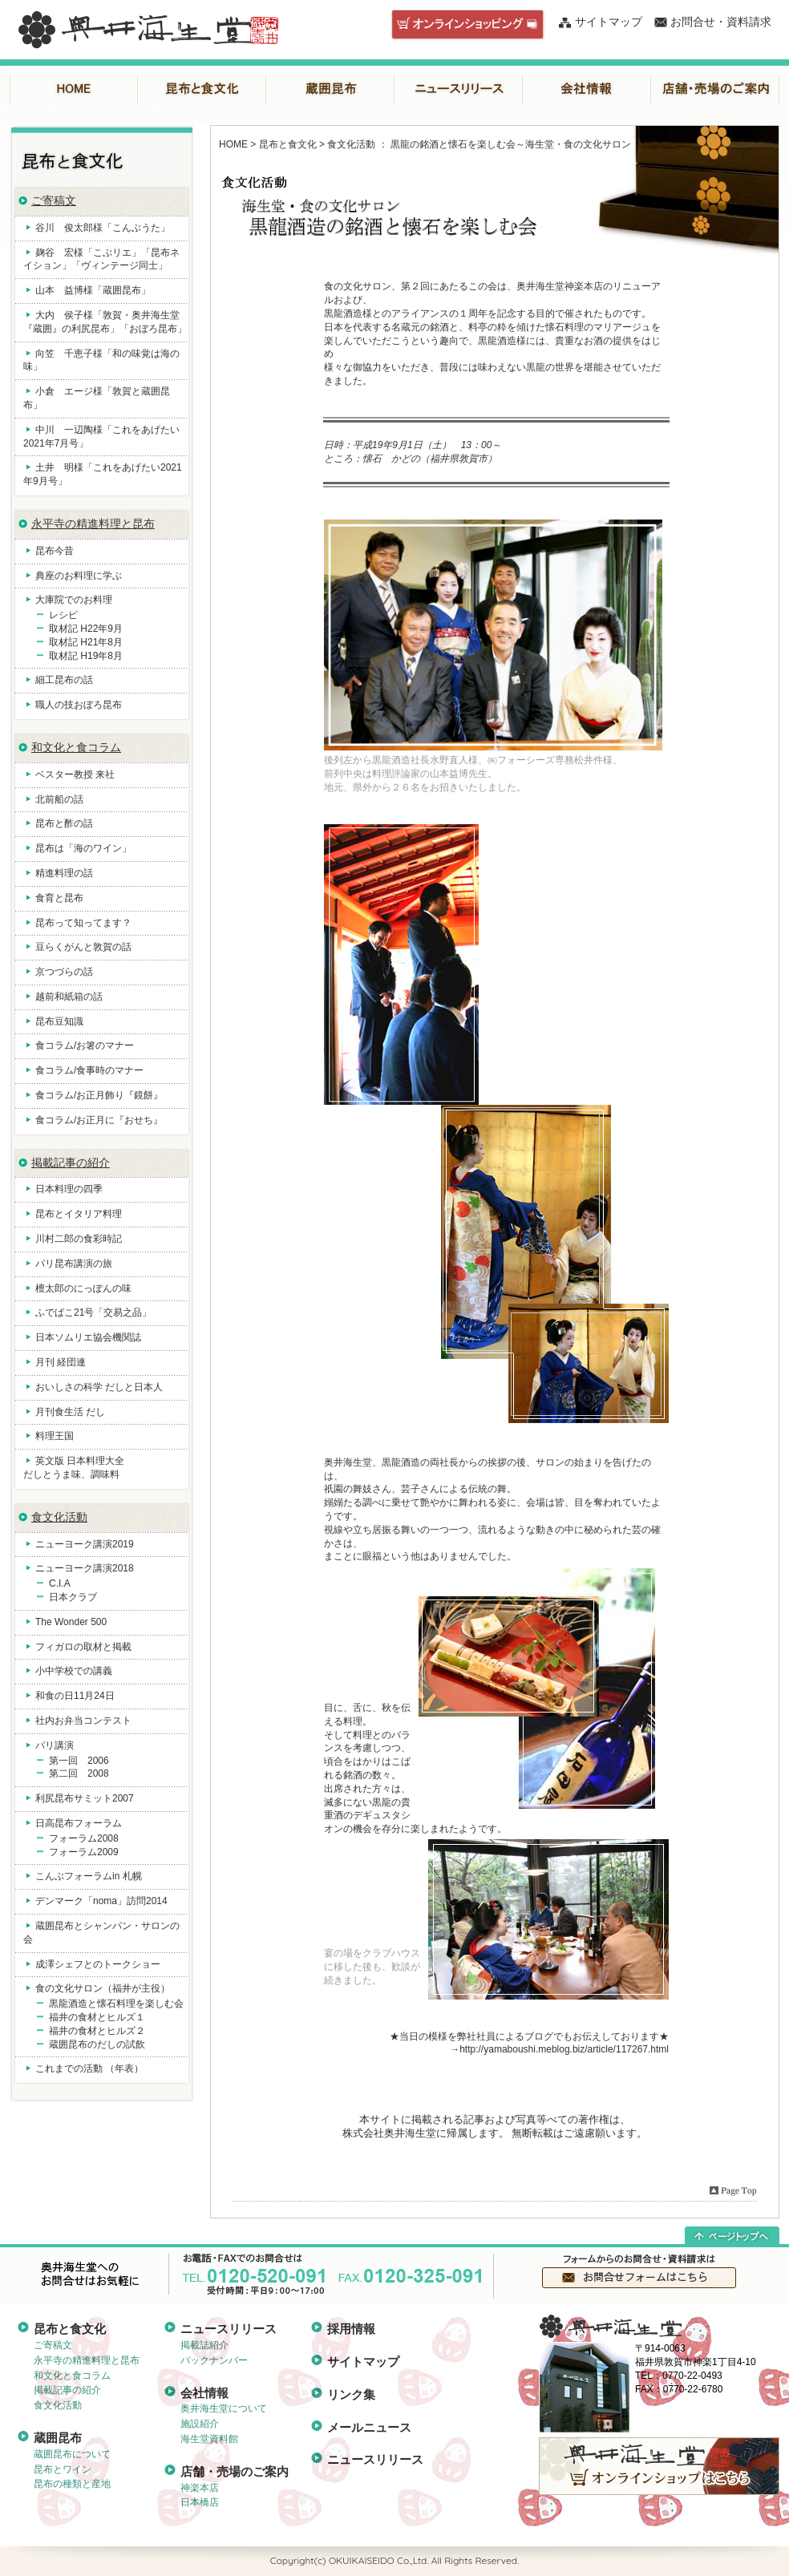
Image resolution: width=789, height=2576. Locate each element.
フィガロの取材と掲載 (83, 1646)
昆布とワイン (62, 2469)
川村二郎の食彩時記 (78, 1238)
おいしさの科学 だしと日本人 (99, 1387)
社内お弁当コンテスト (83, 1720)
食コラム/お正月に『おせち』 (99, 1120)
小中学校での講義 (73, 1670)
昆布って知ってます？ (83, 922)
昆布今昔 (54, 550)
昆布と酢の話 (64, 823)
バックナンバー (214, 2360)
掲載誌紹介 (204, 2345)
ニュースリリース (458, 89)
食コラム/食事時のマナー (89, 1070)
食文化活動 (59, 1516)
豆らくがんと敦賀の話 (83, 946)
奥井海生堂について (223, 2408)
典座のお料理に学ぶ (78, 575)
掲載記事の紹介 (70, 1162)
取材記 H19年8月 (86, 655)
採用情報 (351, 2328)
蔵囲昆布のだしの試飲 (97, 2044)
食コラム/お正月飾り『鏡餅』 (99, 1095)
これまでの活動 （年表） (89, 2068)
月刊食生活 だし (70, 1411)
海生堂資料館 (209, 2439)
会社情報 (587, 89)
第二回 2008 (79, 1773)
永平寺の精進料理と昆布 (93, 523)
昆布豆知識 (59, 1021)
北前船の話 (59, 799)
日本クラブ (73, 1597)
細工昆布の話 (64, 679)
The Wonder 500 (71, 1622)
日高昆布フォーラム (78, 1823)
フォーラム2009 (84, 1852)
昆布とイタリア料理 (78, 1213)
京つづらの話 (64, 971)
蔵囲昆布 (330, 89)
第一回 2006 (79, 1760)
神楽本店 (199, 2487)
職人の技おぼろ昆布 (78, 704)
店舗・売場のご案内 (715, 89)
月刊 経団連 (60, 1362)
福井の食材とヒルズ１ (97, 2017)
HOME (74, 89)
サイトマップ (608, 22)
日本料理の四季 (69, 1189)
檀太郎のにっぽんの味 (83, 1288)
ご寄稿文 (53, 200)
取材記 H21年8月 (86, 642)
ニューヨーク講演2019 (84, 1544)
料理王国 (54, 1436)
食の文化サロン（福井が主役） (102, 1988)
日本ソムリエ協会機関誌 (88, 1337)
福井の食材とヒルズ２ (97, 2030)
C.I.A (60, 1583)
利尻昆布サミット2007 (84, 1798)
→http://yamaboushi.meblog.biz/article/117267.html (559, 2049)
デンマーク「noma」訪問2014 (101, 1901)
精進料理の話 (64, 873)
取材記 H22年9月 (86, 628)
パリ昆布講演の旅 (73, 1263)
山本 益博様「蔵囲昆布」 (93, 290)
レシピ (63, 615)
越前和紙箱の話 (69, 996)
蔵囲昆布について (72, 2454)
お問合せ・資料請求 (720, 22)
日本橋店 (199, 2502)
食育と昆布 (59, 898)
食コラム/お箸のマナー (84, 1045)
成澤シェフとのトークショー (97, 1964)
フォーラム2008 (84, 1838)
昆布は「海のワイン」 (83, 848)
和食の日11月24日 (75, 1695)
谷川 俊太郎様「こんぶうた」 (102, 227)
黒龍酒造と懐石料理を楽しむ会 (116, 2003)
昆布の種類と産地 (72, 2483)
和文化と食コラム (76, 747)
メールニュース (369, 2427)
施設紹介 (199, 2423)
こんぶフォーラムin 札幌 (88, 1876)
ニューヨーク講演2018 (84, 1568)
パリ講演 (54, 1745)
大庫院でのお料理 (73, 599)
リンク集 (351, 2394)
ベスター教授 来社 (75, 774)
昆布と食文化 (202, 89)
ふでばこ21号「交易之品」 (93, 1312)
